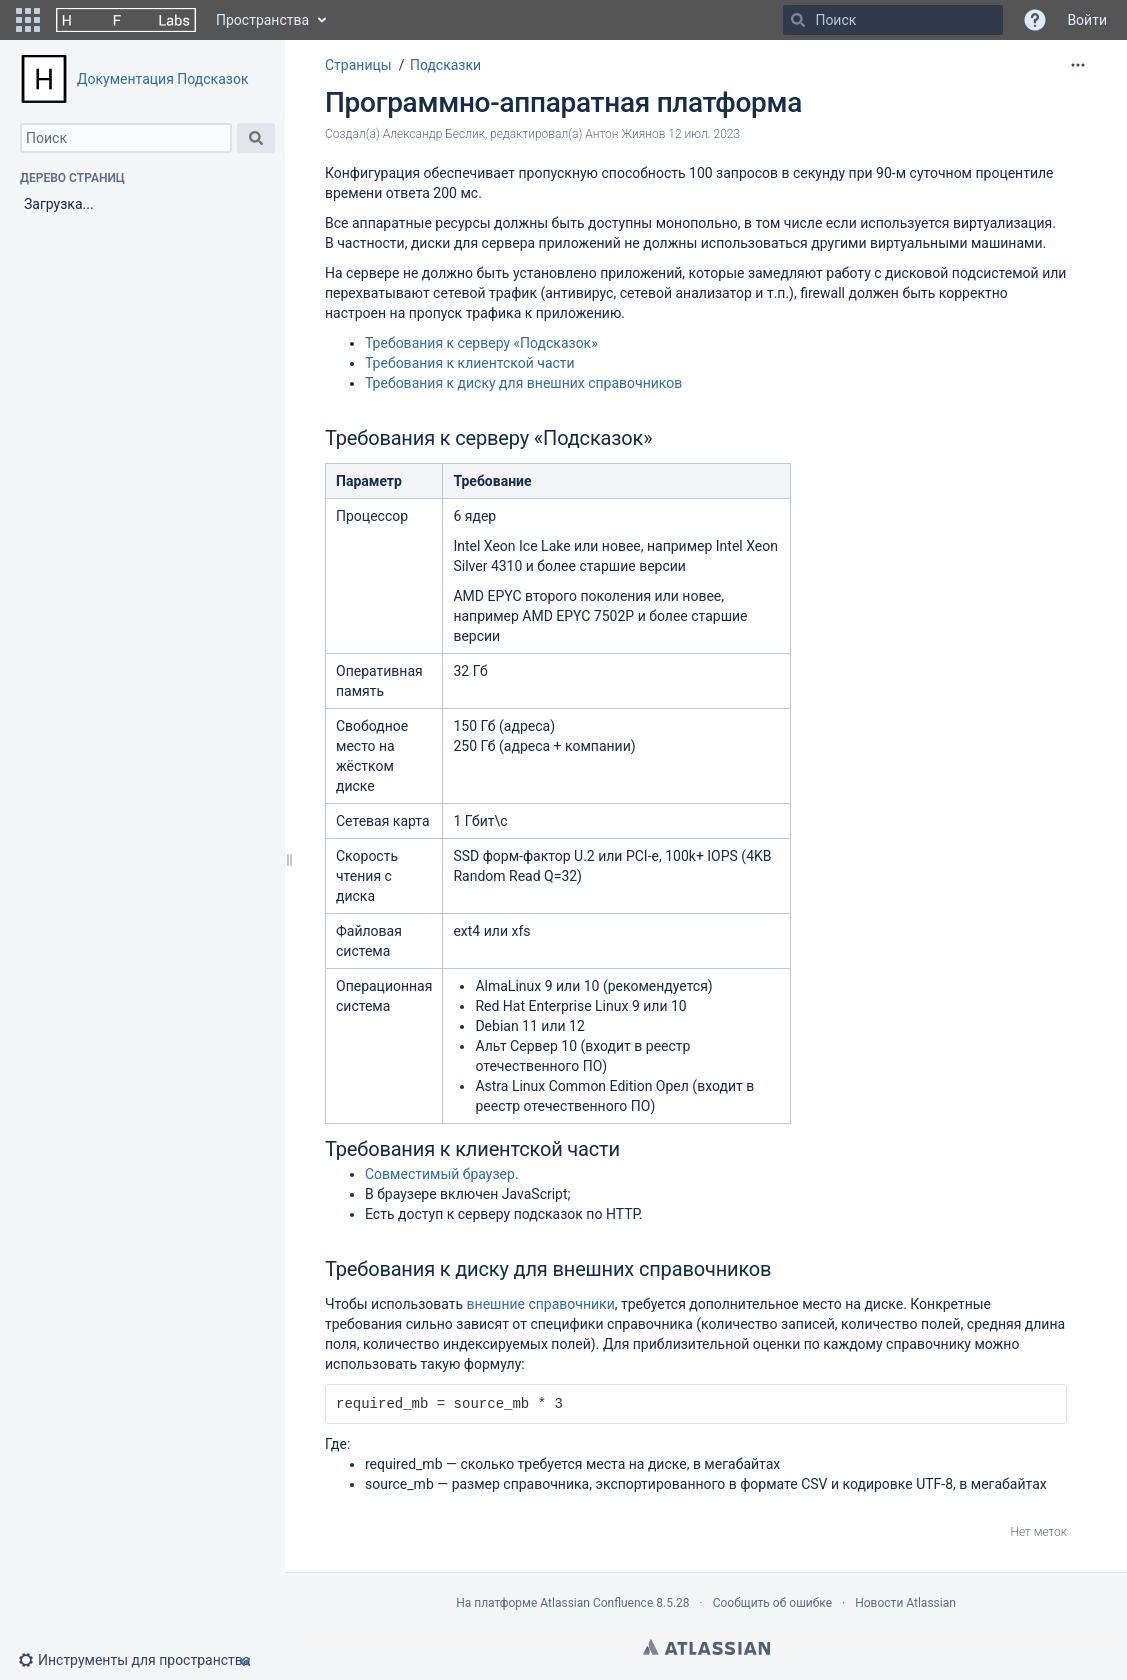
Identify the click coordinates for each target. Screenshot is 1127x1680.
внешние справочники (541, 1304)
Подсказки (445, 65)
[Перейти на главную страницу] (126, 20)
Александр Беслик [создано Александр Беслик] (434, 134)
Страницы (358, 65)
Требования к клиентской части (470, 363)
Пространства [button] (262, 20)
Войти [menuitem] (1087, 20)
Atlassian (706, 1647)
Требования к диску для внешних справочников (523, 383)
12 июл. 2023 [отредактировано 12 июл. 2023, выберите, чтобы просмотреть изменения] (704, 134)
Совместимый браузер (440, 1174)
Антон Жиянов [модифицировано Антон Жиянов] (625, 134)
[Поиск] (798, 20)
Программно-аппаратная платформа (563, 102)
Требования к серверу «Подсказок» (481, 343)
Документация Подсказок (162, 79)
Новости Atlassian (905, 1603)
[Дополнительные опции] (1078, 65)
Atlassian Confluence (596, 1603)
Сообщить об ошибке (772, 1603)
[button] (28, 20)
